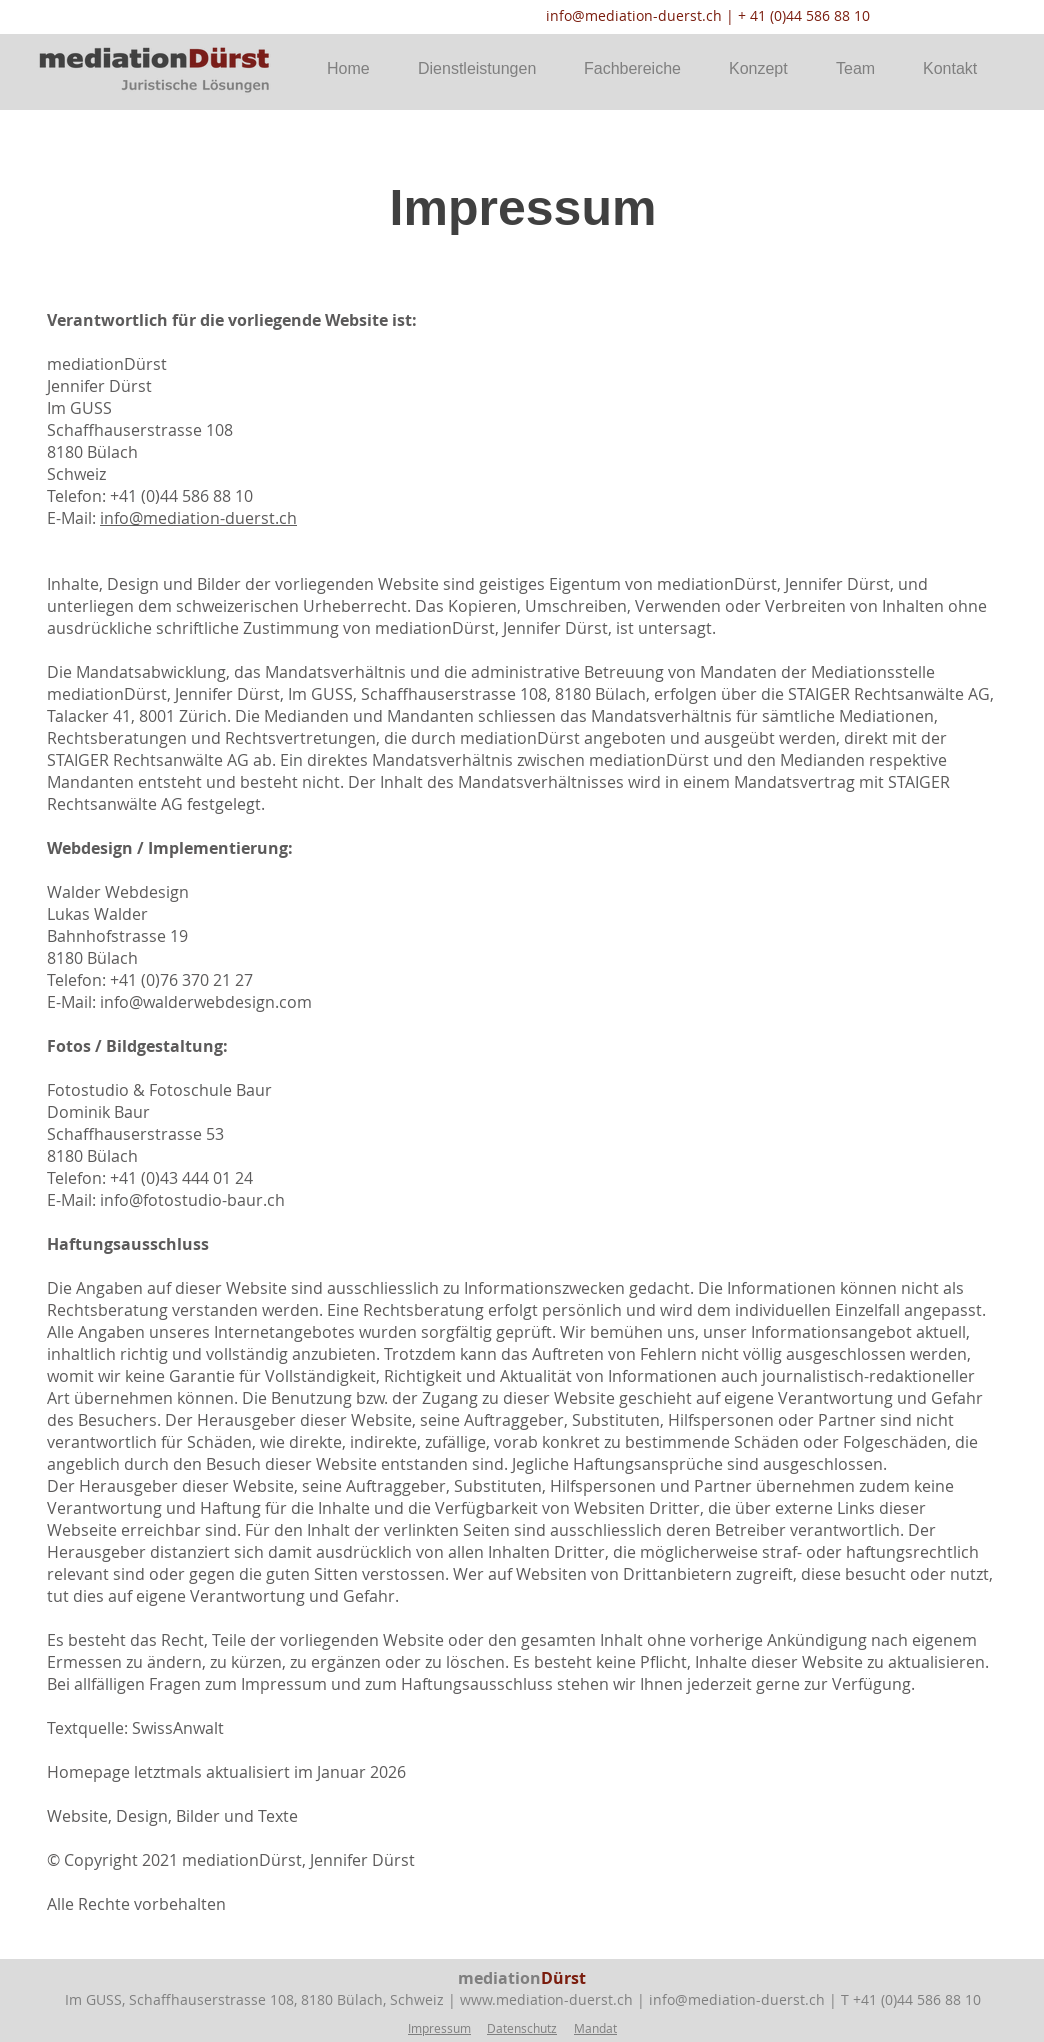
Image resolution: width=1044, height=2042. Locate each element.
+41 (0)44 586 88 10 (917, 1999)
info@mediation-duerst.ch (634, 15)
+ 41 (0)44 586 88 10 (804, 15)
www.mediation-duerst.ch (546, 1999)
